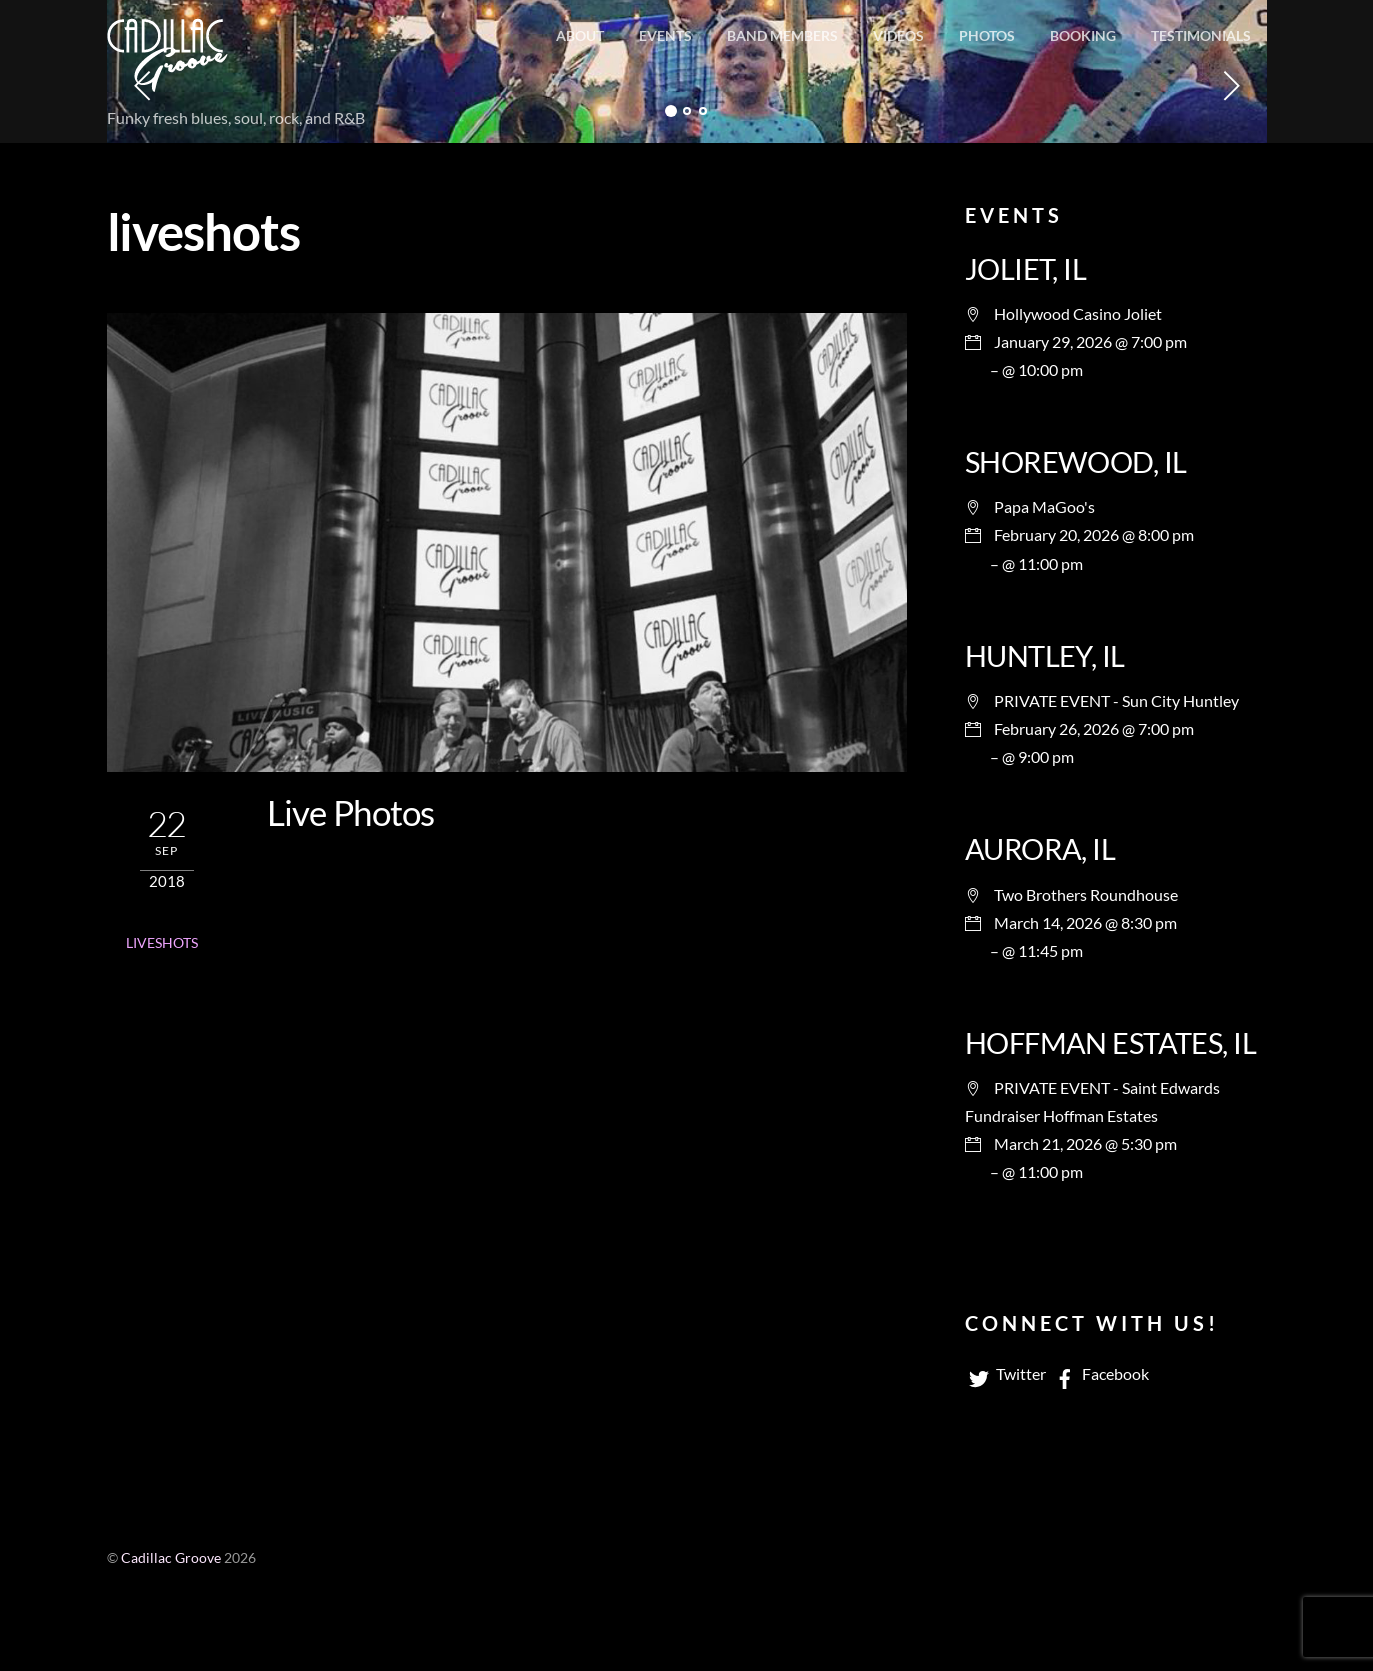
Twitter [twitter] (1005, 1373)
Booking (1083, 35)
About (580, 35)
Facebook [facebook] (1100, 1373)
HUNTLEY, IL (1045, 656)
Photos (987, 35)
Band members (782, 35)
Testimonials (1201, 35)
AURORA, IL (1040, 849)
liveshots (162, 943)
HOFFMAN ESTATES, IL (1110, 1043)
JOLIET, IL (1025, 269)
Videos (898, 35)
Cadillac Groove (171, 1558)
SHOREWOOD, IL (1076, 462)
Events (665, 35)
